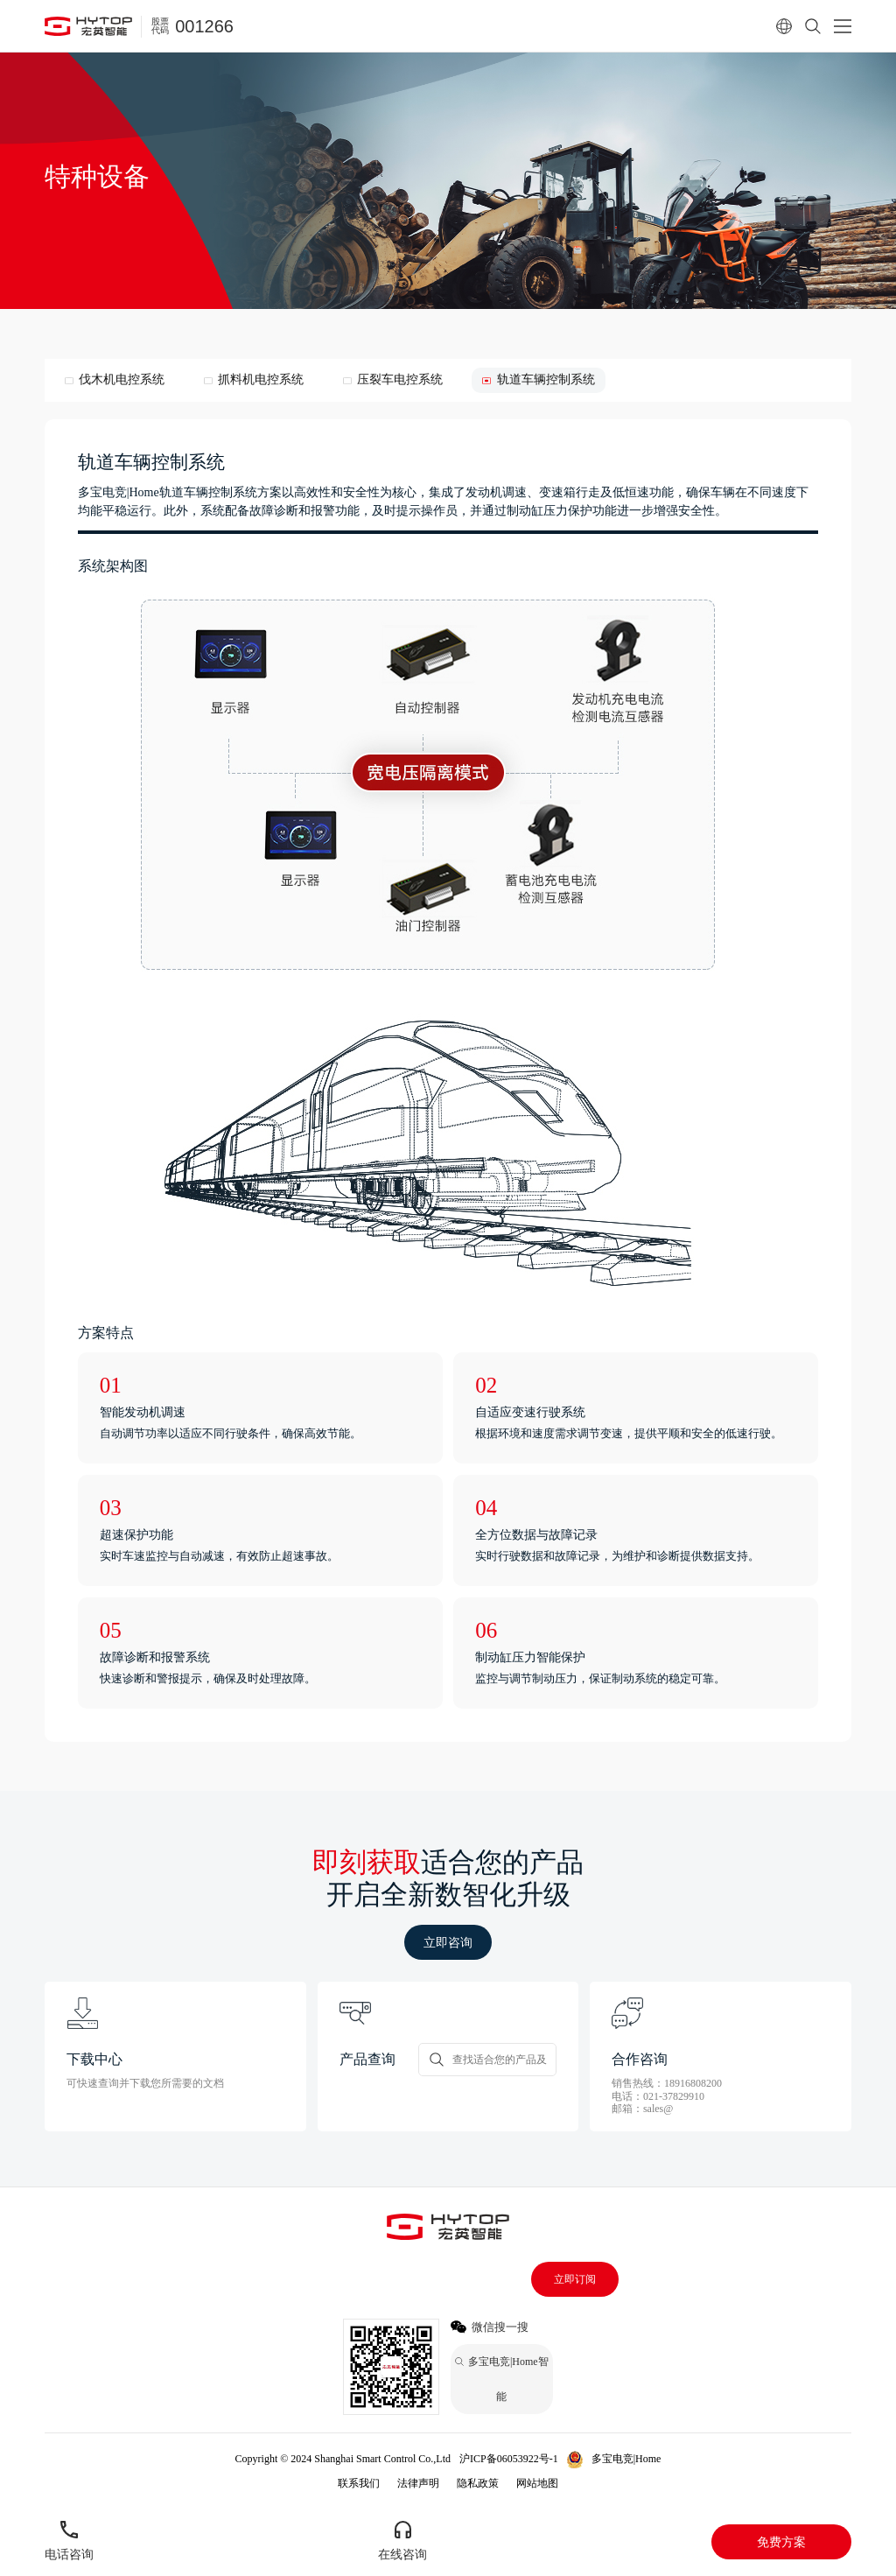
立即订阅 (575, 2279)
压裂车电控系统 (400, 379)
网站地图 (537, 2483)
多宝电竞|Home (627, 2459)
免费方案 (781, 2542)
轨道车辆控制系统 (546, 379)
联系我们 (359, 2483)
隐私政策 (478, 2483)
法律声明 (418, 2483)
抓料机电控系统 (261, 379)
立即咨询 (448, 1942)
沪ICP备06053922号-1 (508, 2459)
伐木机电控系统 (121, 379)
